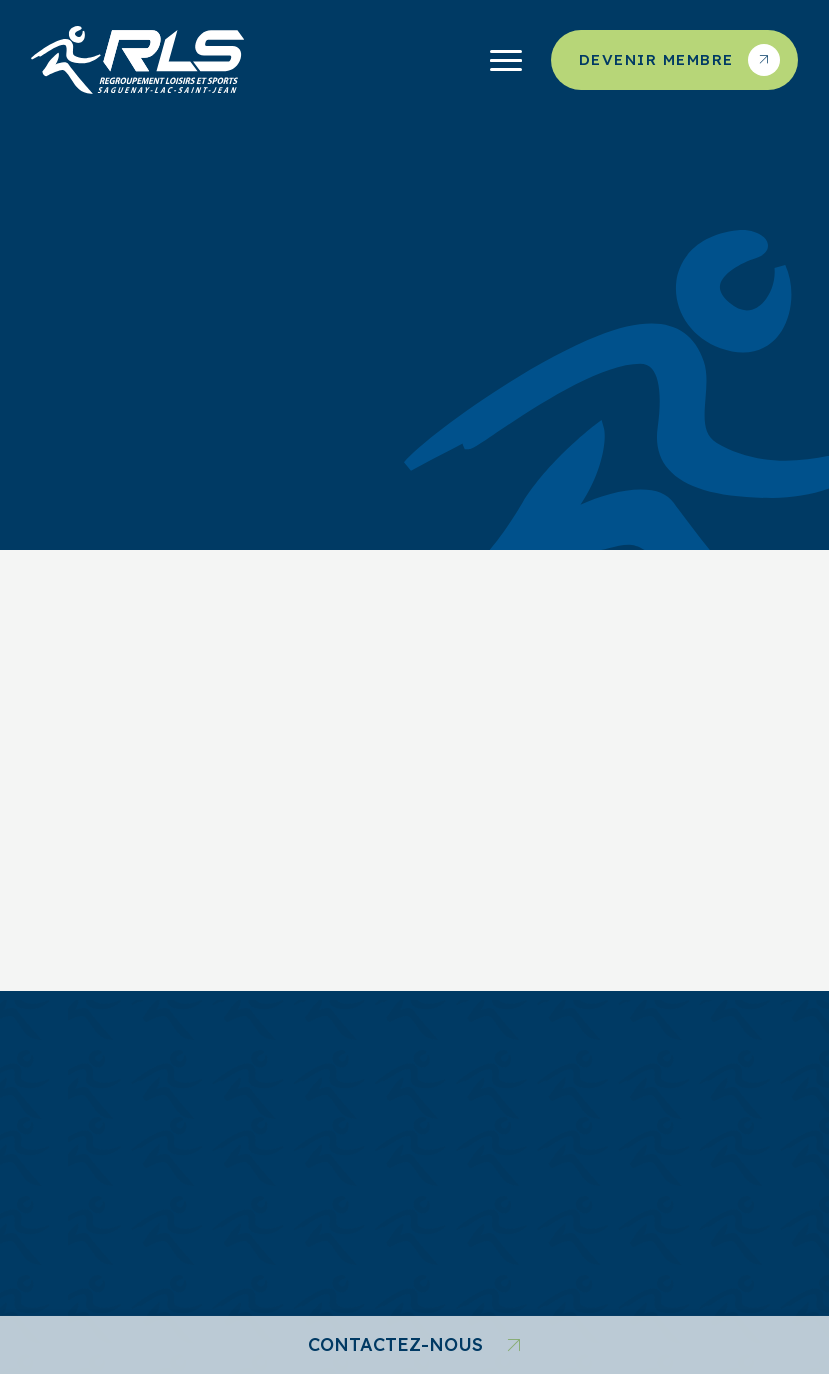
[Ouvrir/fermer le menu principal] (506, 60)
